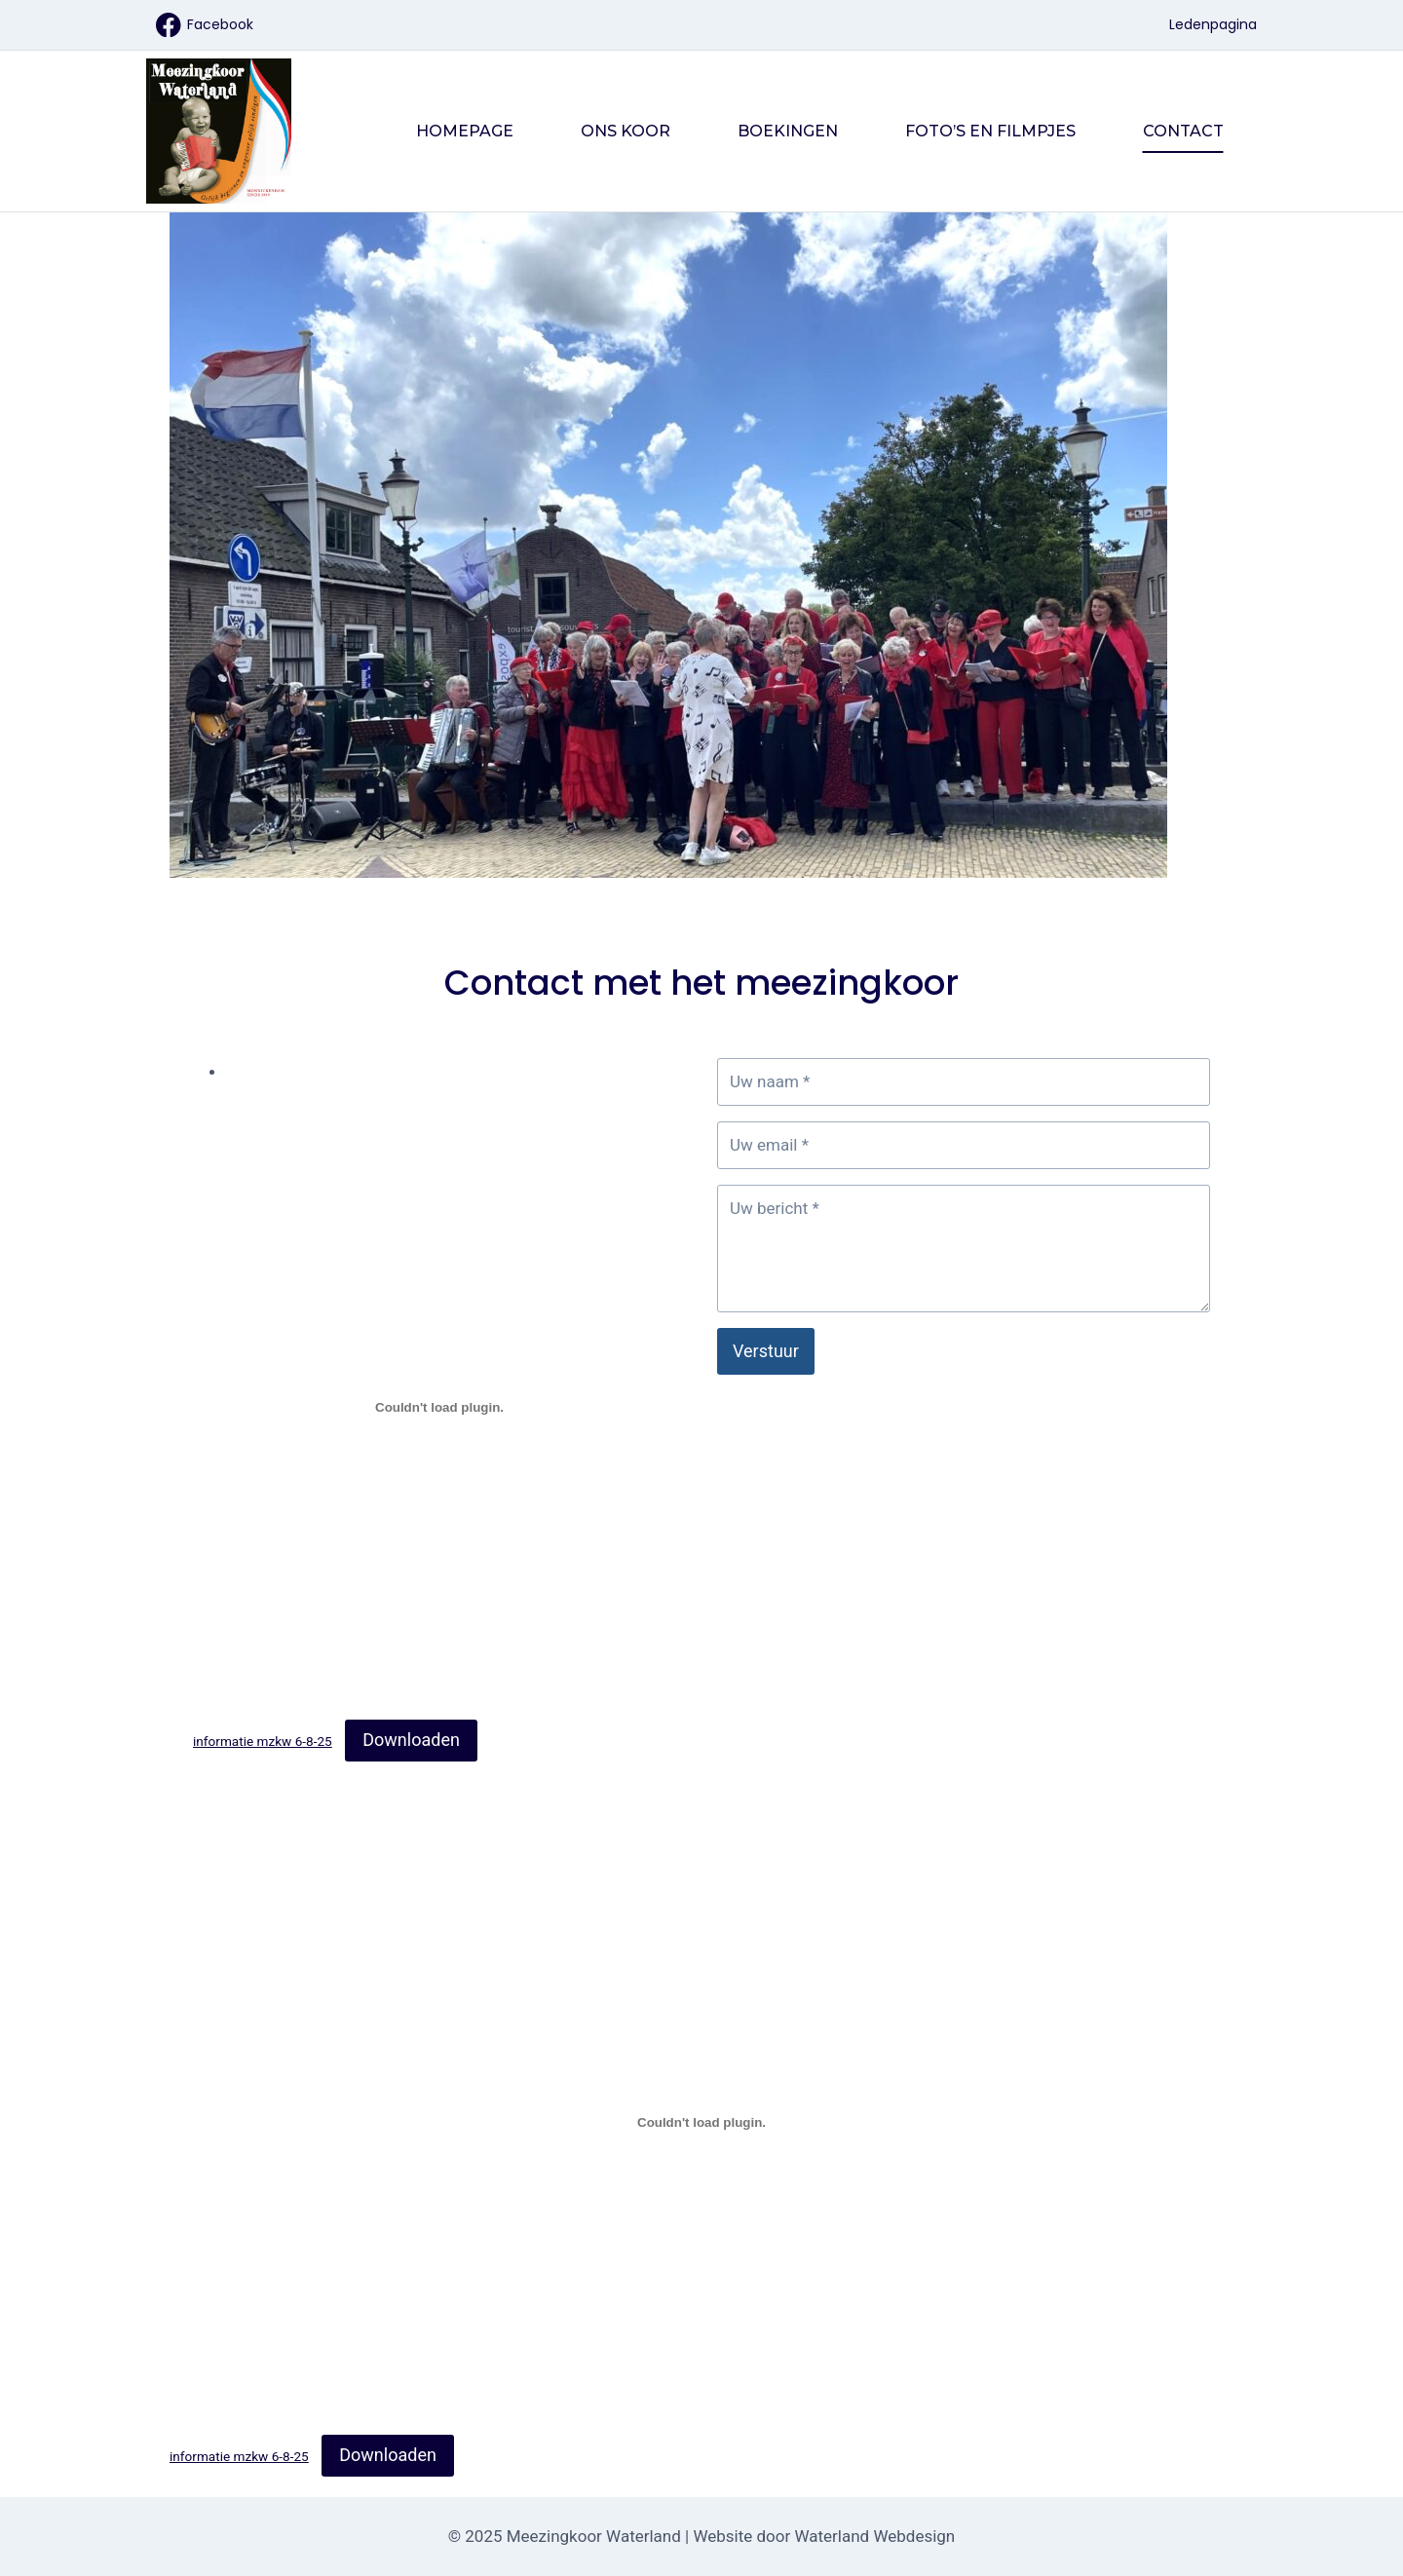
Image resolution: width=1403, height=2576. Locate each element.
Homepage (464, 131)
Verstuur (766, 1351)
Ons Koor (625, 131)
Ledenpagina (1213, 24)
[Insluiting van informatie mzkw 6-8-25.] (439, 1408)
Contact (1183, 131)
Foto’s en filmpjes (990, 131)
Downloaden (411, 1739)
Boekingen (788, 131)
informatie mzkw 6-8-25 (262, 1741)
